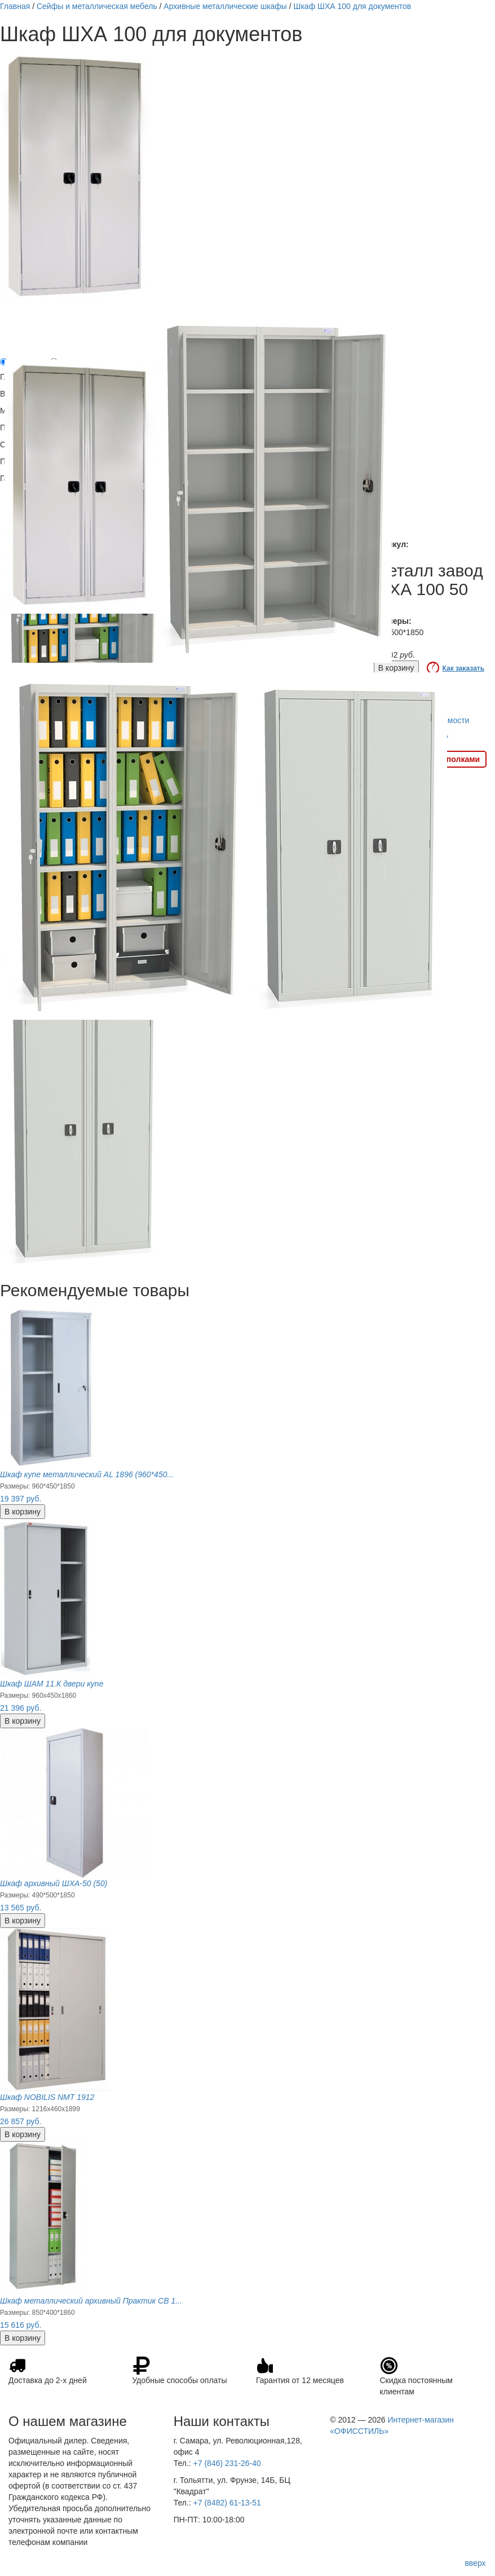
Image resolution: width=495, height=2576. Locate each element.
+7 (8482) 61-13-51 (227, 2502)
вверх (475, 2563)
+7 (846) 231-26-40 (227, 2463)
